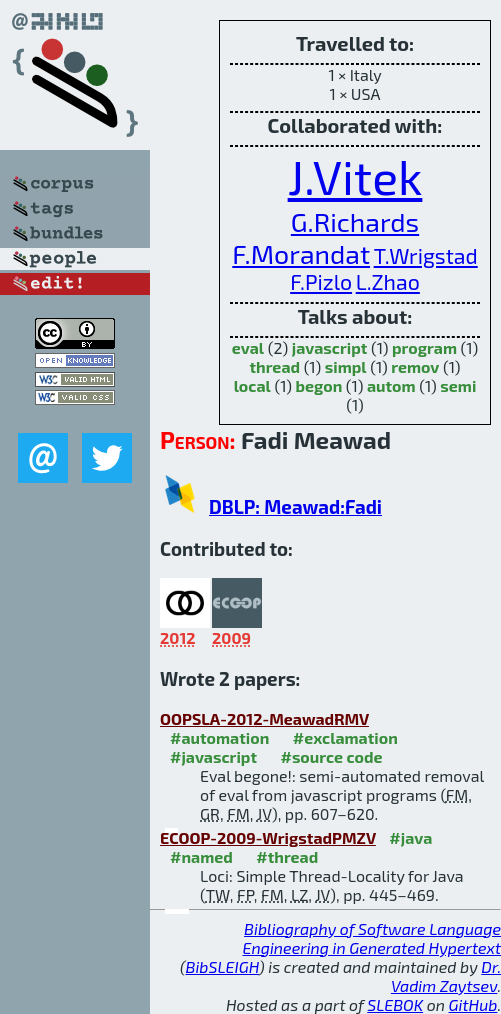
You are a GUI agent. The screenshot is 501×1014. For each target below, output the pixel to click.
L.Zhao (388, 281)
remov (415, 366)
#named (201, 856)
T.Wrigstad (426, 255)
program (424, 347)
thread (274, 366)
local (252, 385)
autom (391, 385)
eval (248, 347)
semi (458, 385)
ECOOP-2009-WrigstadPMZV (268, 837)
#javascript (213, 756)
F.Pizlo (321, 281)
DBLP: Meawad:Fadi (295, 506)
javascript (330, 347)
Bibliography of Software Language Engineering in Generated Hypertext (372, 938)
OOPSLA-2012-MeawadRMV (264, 718)
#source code (331, 756)
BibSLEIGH (222, 966)
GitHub (473, 1004)
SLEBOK (395, 1004)
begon (318, 385)
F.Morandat (301, 253)
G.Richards (355, 221)
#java (410, 837)
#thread (287, 856)
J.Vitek (355, 176)
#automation (219, 737)
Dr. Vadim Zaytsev (446, 976)
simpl (346, 366)
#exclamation (345, 737)
